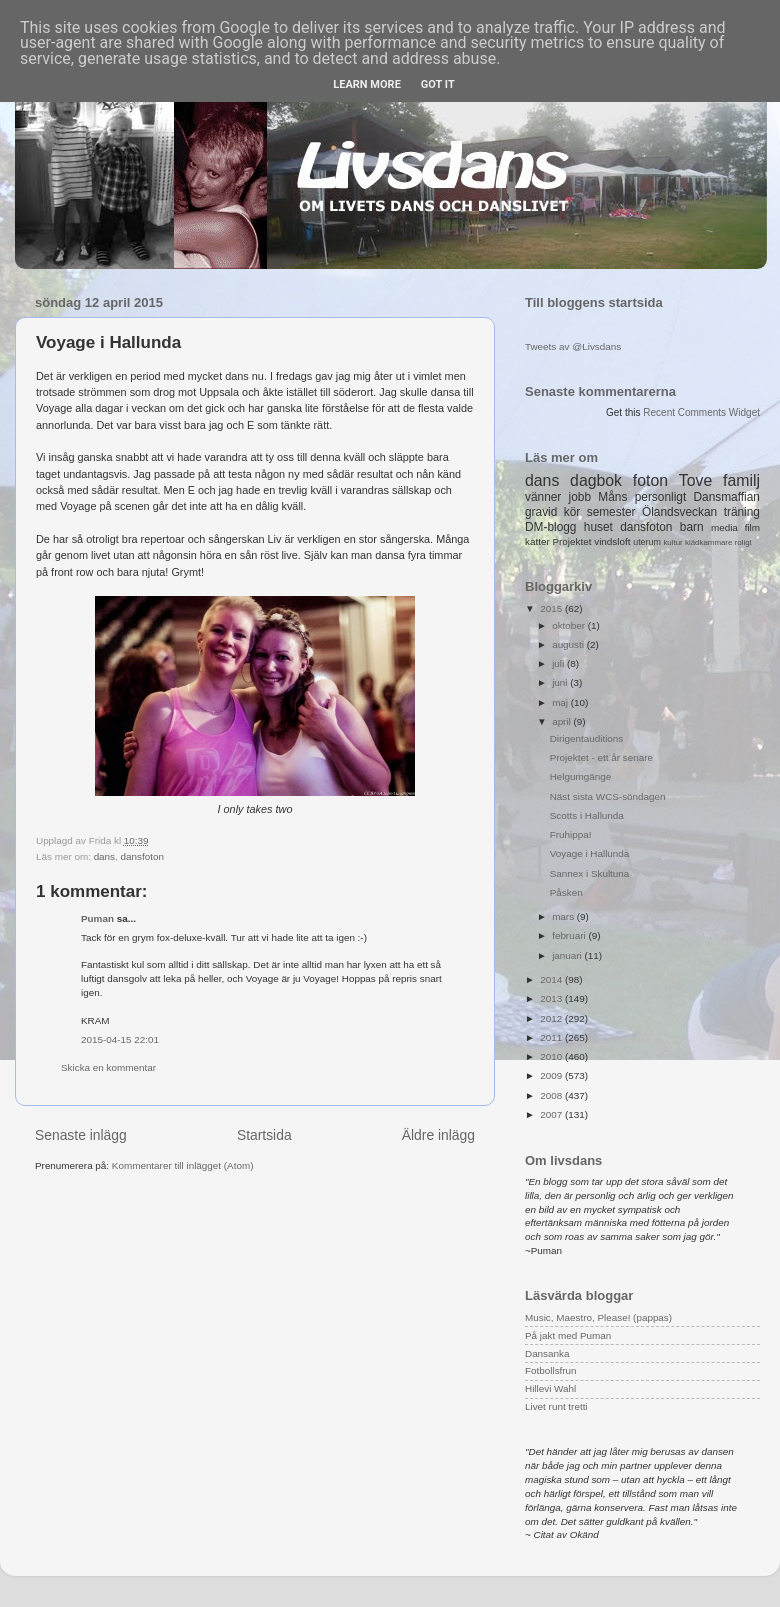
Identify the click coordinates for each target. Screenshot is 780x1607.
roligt (743, 542)
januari (568, 955)
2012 (552, 1018)
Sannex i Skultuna (590, 873)
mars (564, 916)
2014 (552, 979)
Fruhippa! (571, 834)
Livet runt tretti (556, 1406)
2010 (552, 1056)
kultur (672, 542)
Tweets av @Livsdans (573, 346)
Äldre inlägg (438, 1135)
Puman (97, 918)
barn (692, 527)
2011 (552, 1037)
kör (572, 512)
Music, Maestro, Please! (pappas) (598, 1317)
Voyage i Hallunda (590, 853)
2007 (552, 1114)
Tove (695, 480)
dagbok (596, 480)
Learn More (367, 84)
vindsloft (612, 541)
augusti (569, 644)
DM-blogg (550, 527)
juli (559, 663)
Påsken (566, 892)
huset (598, 527)
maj (561, 702)
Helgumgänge (581, 776)
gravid (541, 512)
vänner (543, 497)
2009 (552, 1075)
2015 (552, 608)
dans (104, 856)
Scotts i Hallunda (587, 815)
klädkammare (708, 542)
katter (537, 541)
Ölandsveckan (679, 512)
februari (570, 935)
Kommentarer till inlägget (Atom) (183, 1165)
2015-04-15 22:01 (120, 1039)
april (562, 721)
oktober (570, 625)
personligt (661, 497)
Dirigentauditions (587, 738)
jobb (580, 497)
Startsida (264, 1135)
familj (741, 480)
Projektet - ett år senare (601, 757)
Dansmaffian (727, 497)
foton (650, 480)
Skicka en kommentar (108, 1067)
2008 (552, 1095)
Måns (612, 497)
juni (561, 682)
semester (611, 512)
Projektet (571, 541)
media (724, 527)
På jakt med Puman (568, 1335)
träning (742, 512)
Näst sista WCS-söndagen (608, 796)
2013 (552, 998)
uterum (647, 542)
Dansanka (547, 1353)
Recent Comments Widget (701, 412)
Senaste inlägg (81, 1135)
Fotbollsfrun (551, 1370)
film (752, 527)
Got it (438, 84)
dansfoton (142, 856)
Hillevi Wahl (550, 1388)
